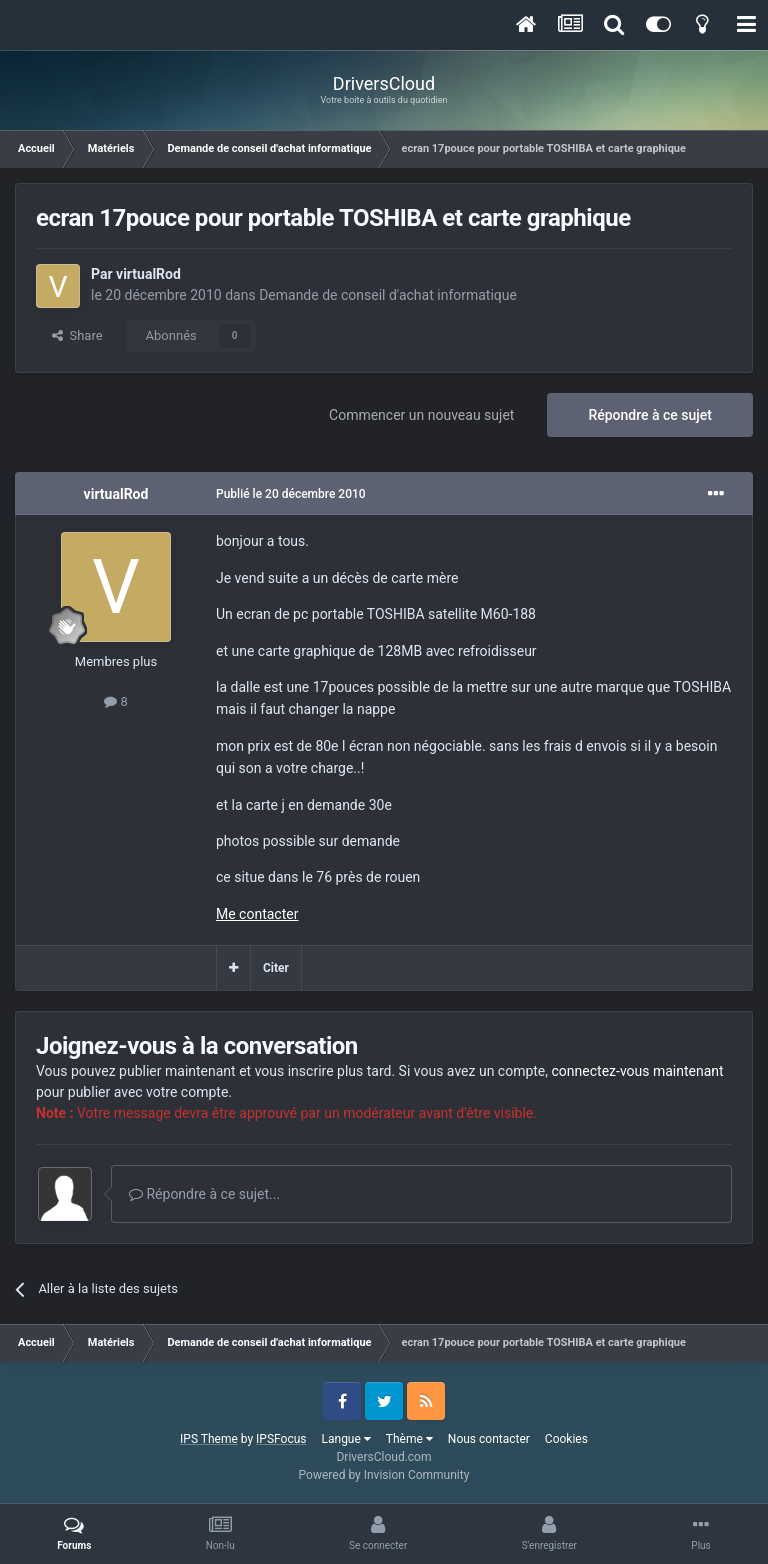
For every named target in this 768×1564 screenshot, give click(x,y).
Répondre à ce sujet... (204, 1194)
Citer (276, 968)
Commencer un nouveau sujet (421, 415)
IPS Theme (209, 1439)
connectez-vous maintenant (638, 1071)
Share (77, 335)
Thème (409, 1439)
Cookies (566, 1439)
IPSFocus (281, 1439)
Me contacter (257, 914)
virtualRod (148, 274)
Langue (346, 1439)
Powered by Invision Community (384, 1475)
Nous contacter (489, 1439)
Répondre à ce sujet (650, 415)
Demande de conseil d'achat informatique (388, 295)
